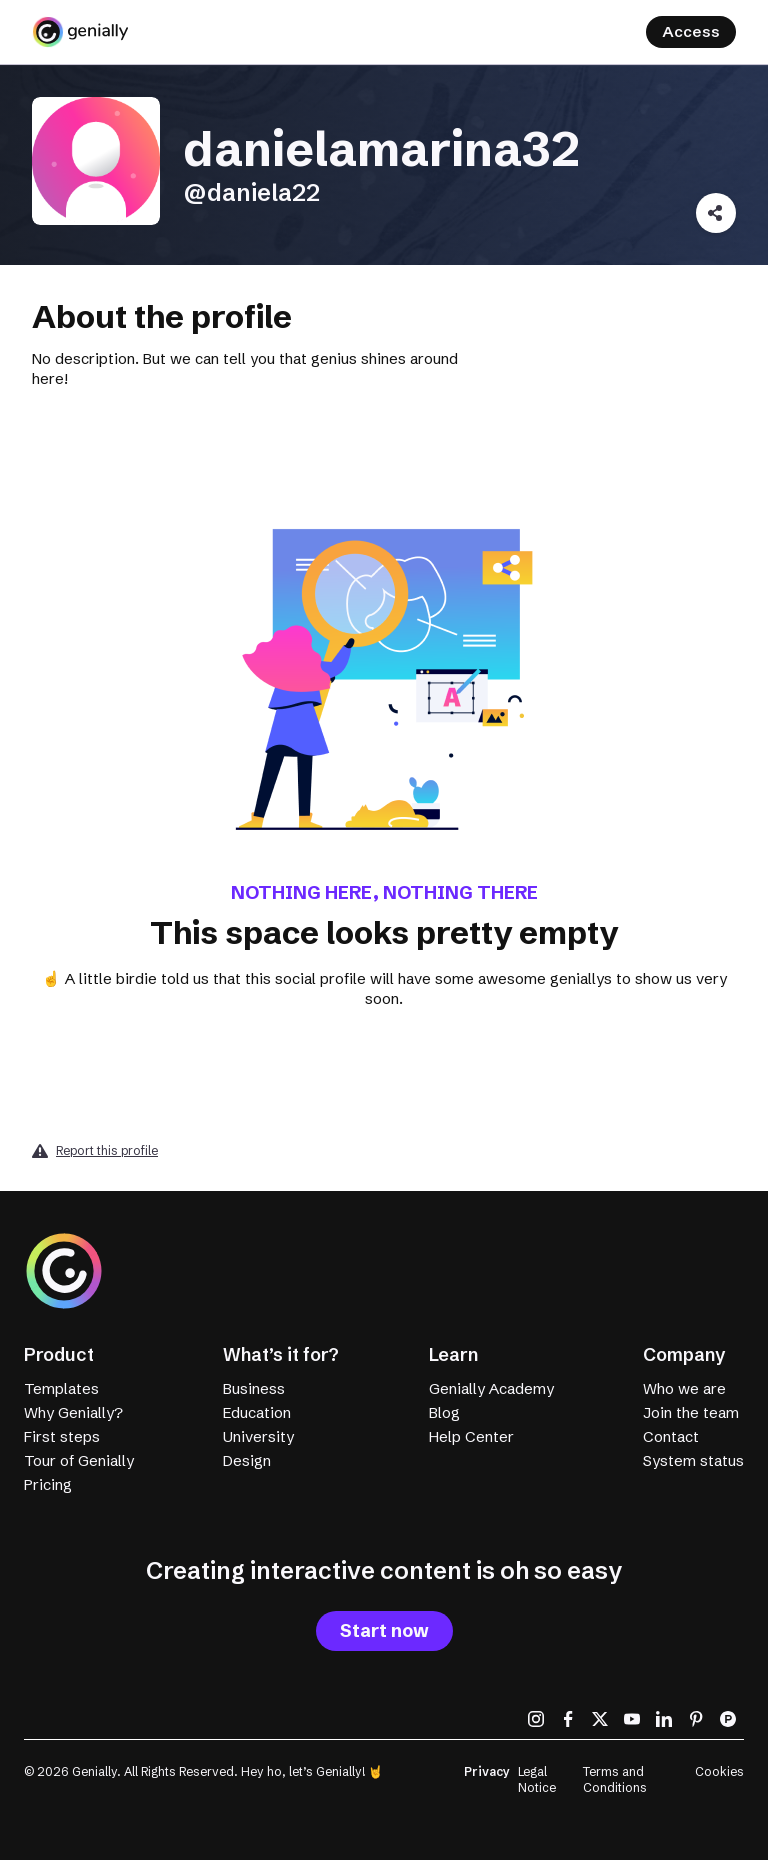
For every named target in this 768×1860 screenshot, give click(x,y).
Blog (444, 1412)
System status (693, 1460)
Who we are (684, 1388)
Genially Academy (491, 1388)
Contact (671, 1436)
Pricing (48, 1484)
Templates (61, 1388)
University (258, 1436)
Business (254, 1388)
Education (257, 1412)
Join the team (691, 1412)
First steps (62, 1436)
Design (247, 1460)
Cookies (719, 1771)
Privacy (487, 1771)
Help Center (471, 1436)
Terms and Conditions (615, 1779)
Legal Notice (537, 1779)
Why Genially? (73, 1412)
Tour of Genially (79, 1460)
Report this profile (107, 1150)
